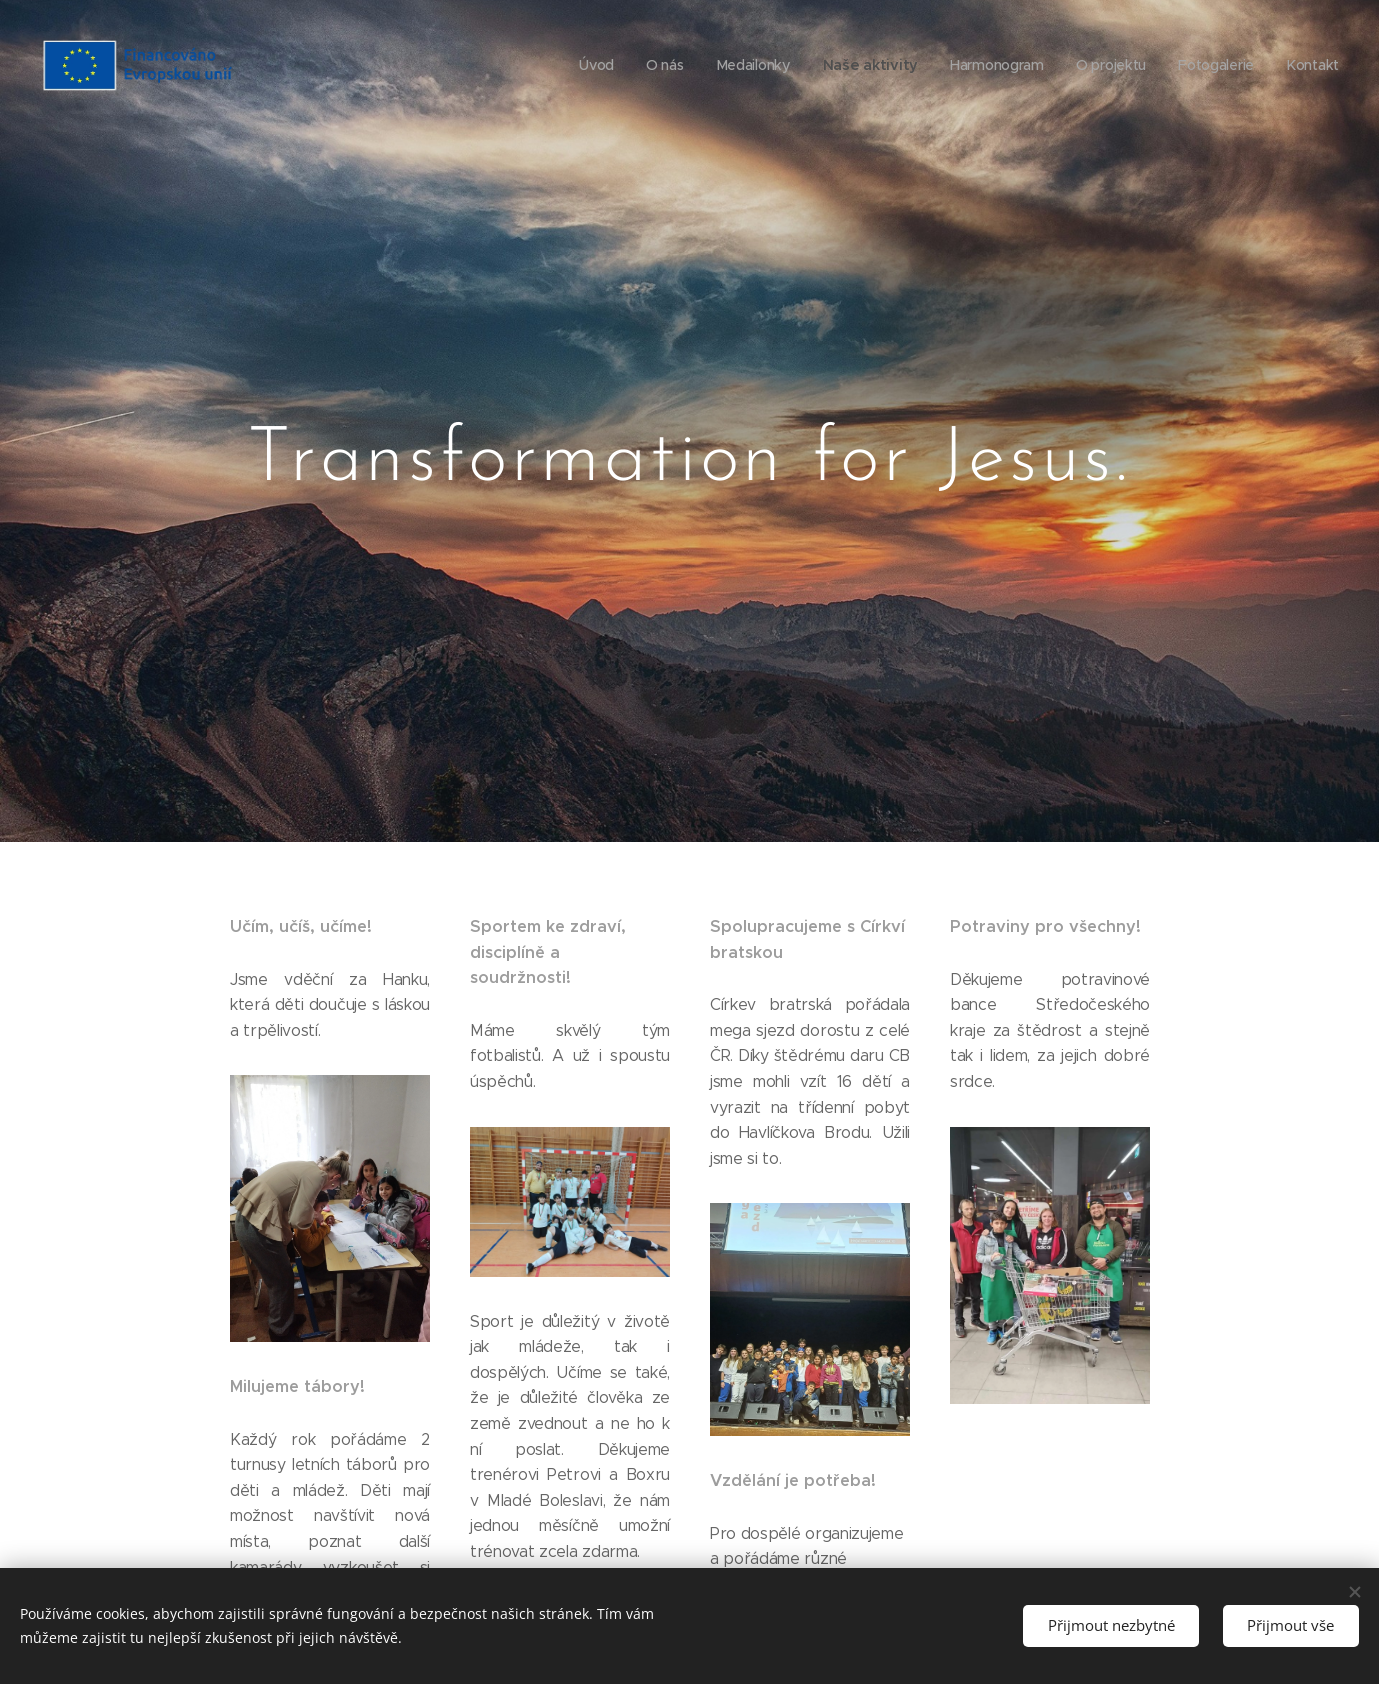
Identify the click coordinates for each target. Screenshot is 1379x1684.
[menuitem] (592, 65)
